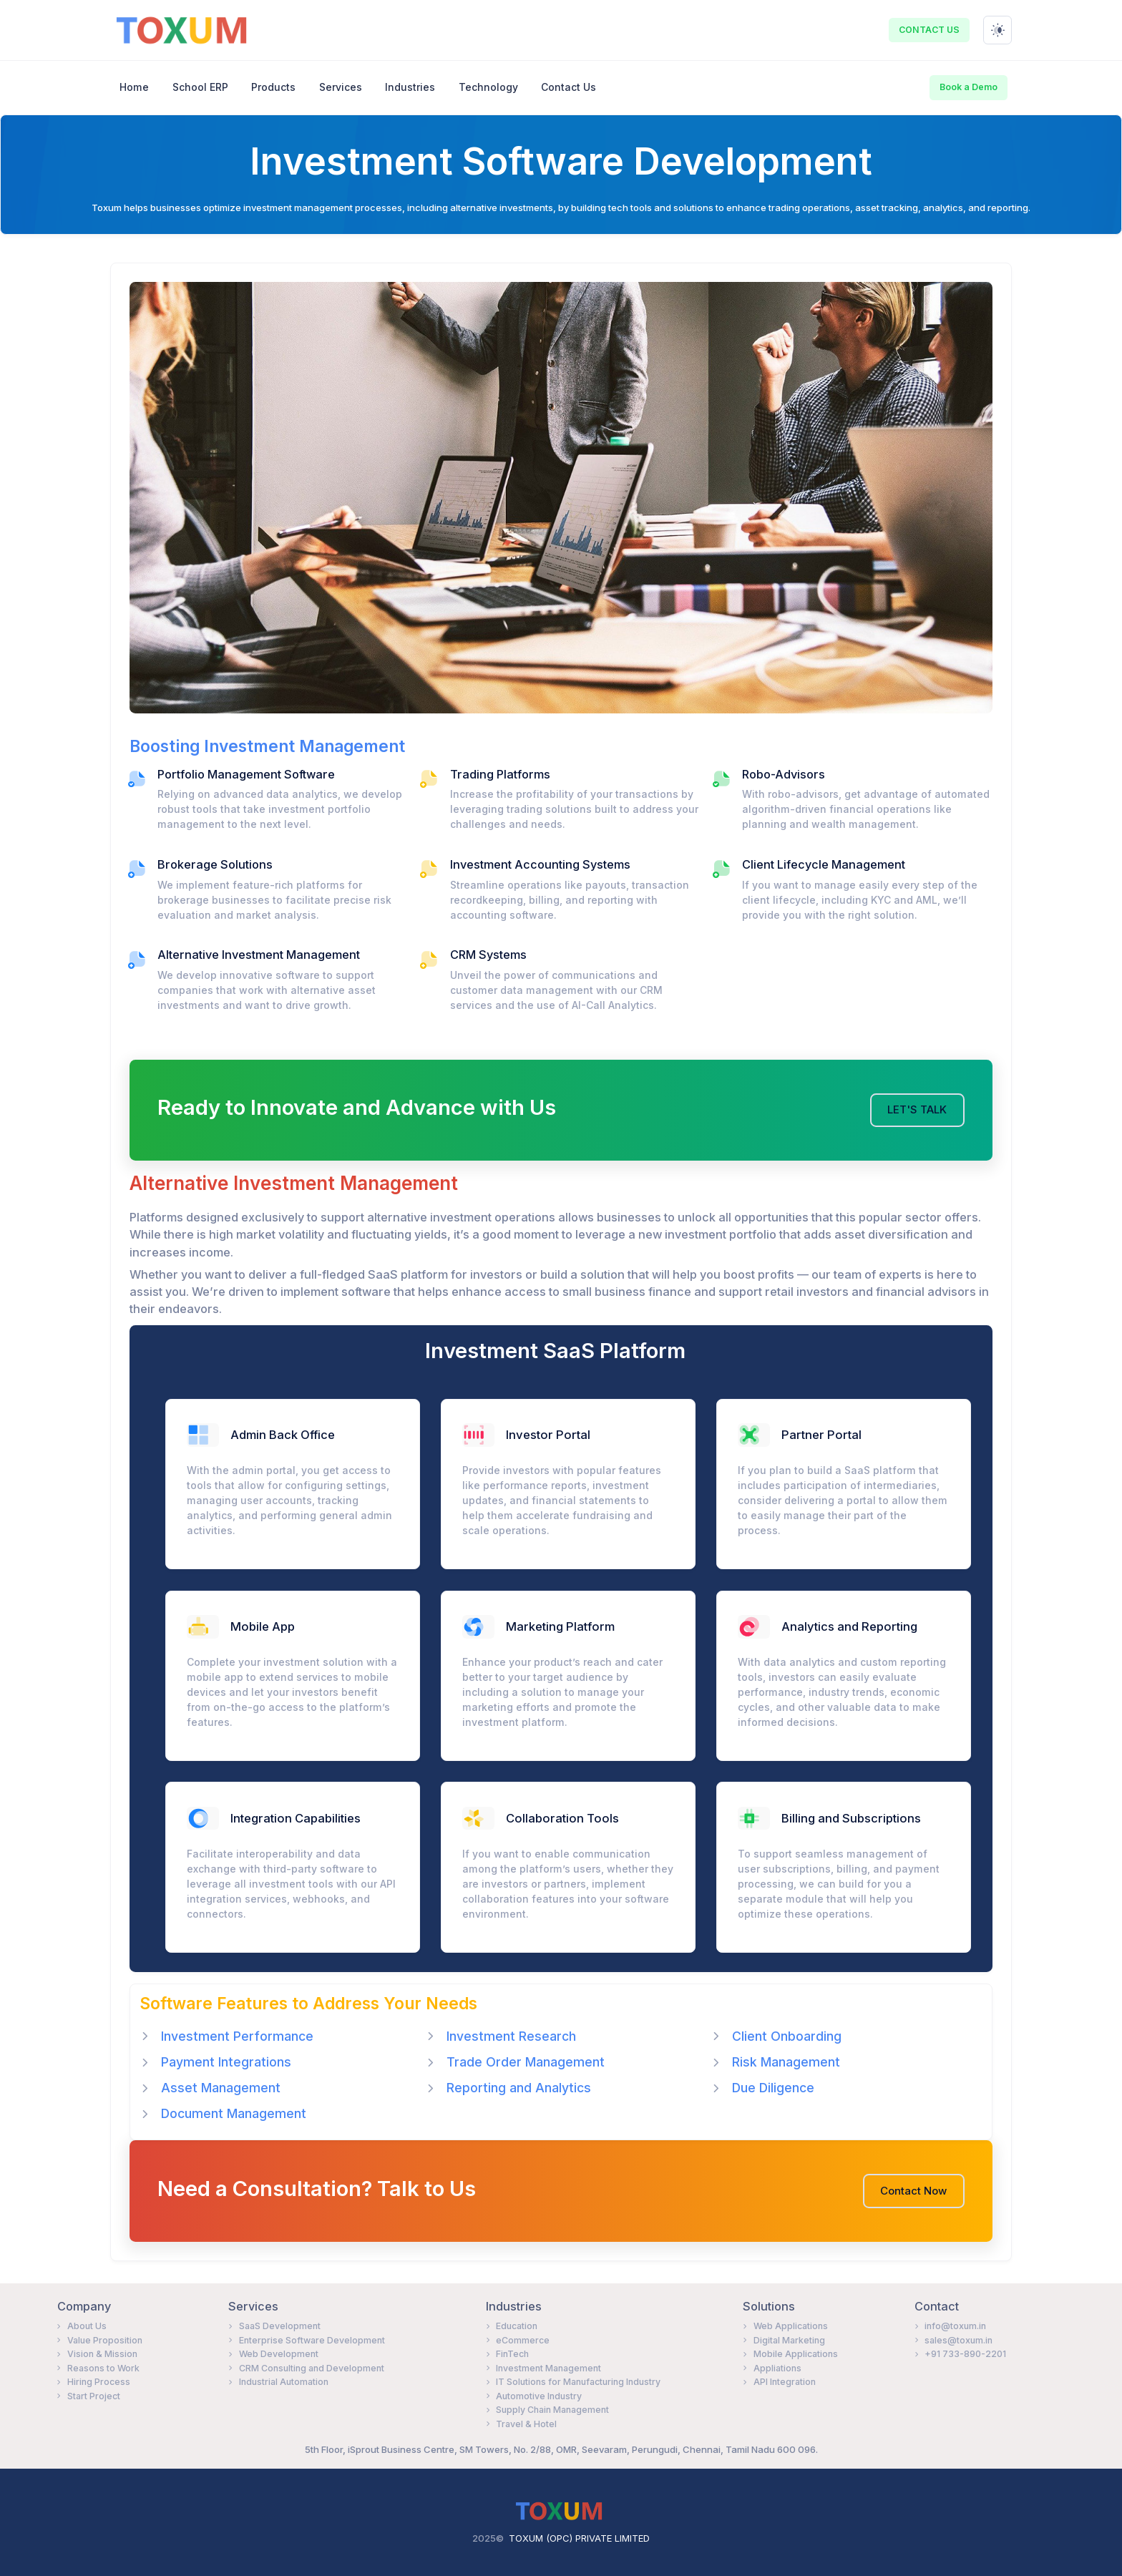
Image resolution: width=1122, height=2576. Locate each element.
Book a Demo (968, 87)
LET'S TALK (917, 1109)
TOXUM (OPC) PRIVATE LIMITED (579, 2538)
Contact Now (913, 2191)
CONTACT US (929, 29)
